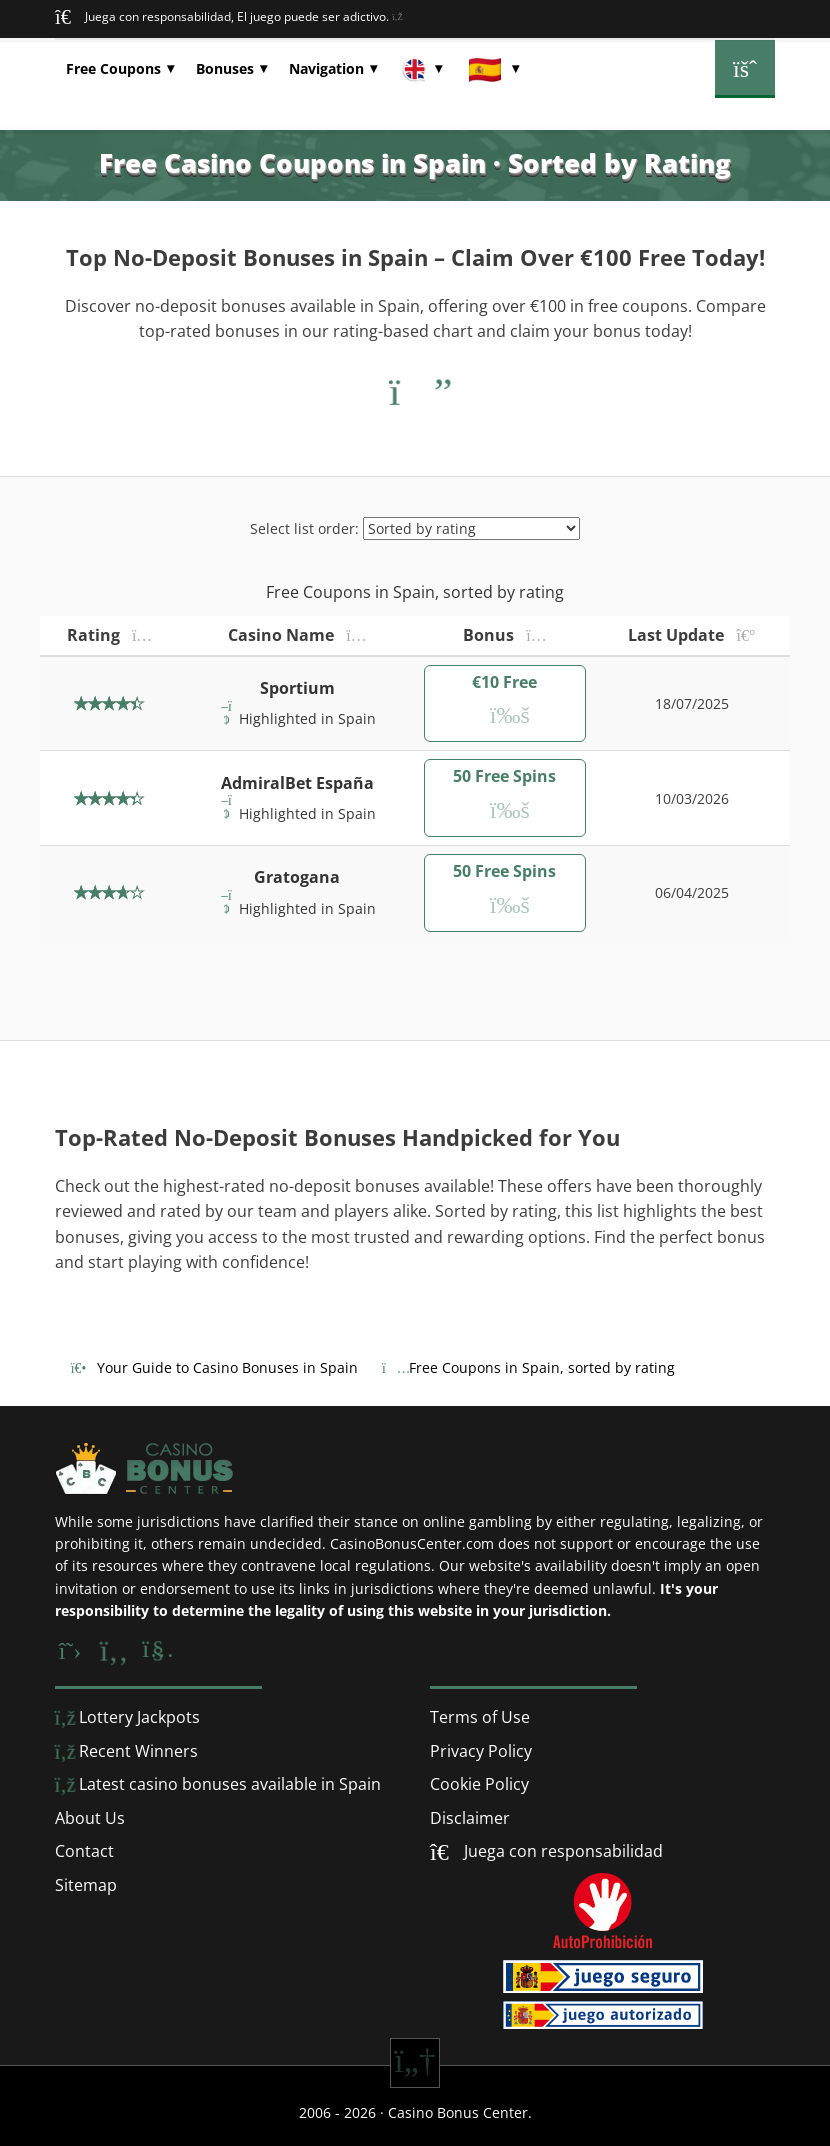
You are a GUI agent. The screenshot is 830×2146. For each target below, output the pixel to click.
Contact (84, 1851)
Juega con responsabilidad (561, 1851)
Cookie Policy (479, 1784)
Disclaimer (470, 1818)
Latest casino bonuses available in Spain (218, 1784)
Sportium (297, 688)
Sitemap (86, 1885)
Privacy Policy (481, 1751)
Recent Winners (126, 1751)
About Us (90, 1818)
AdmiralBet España (297, 783)
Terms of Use (480, 1717)
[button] (120, 69)
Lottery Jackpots (127, 1717)
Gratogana (297, 877)
